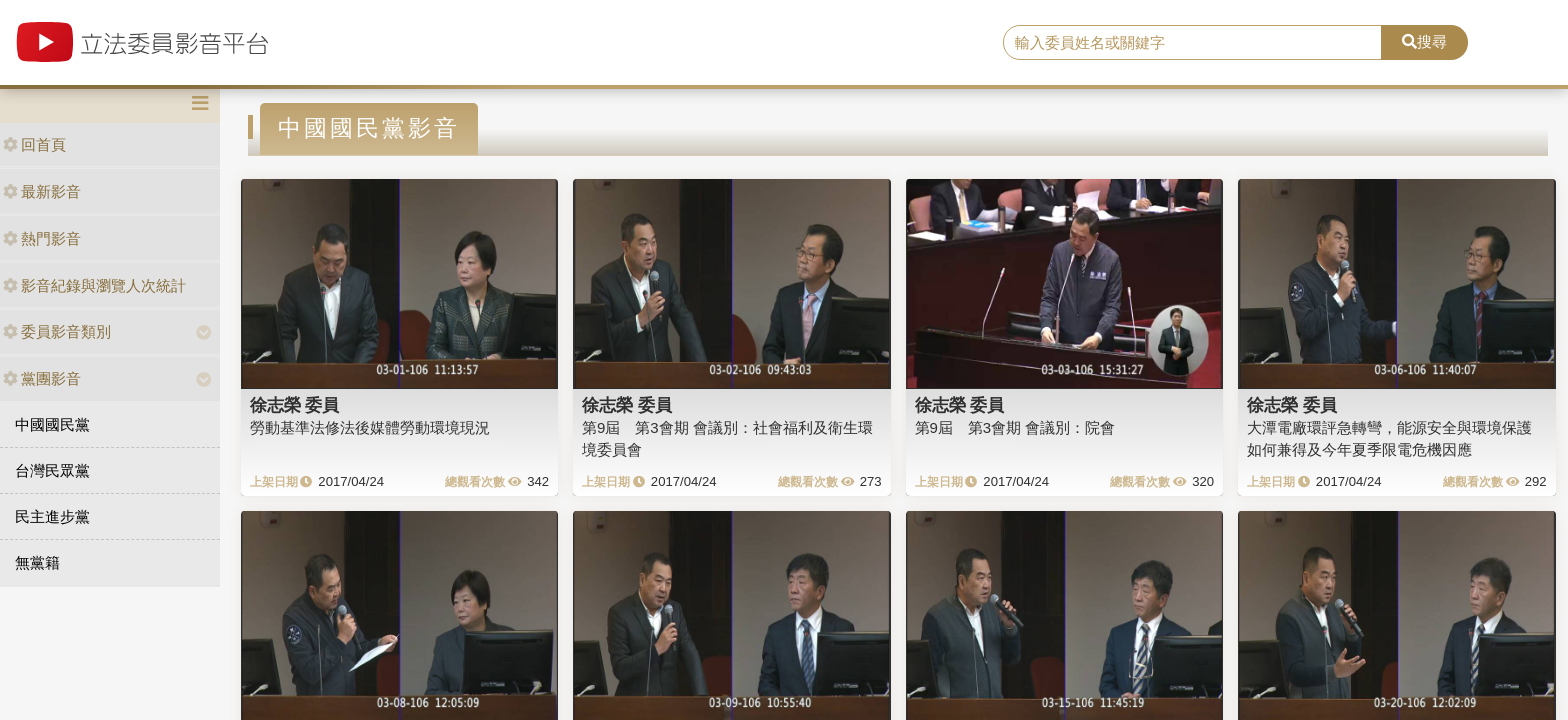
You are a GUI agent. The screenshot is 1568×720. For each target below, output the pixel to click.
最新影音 (42, 191)
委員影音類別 (57, 331)
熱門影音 (42, 238)
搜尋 (1424, 41)
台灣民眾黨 (52, 470)
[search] (1193, 43)
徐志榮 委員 (295, 405)
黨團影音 (42, 378)
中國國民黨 (52, 424)
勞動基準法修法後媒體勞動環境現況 (370, 427)
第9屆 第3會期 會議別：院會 (1015, 427)
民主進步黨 (52, 516)
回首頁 (34, 144)
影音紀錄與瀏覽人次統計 (94, 285)
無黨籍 (37, 562)
